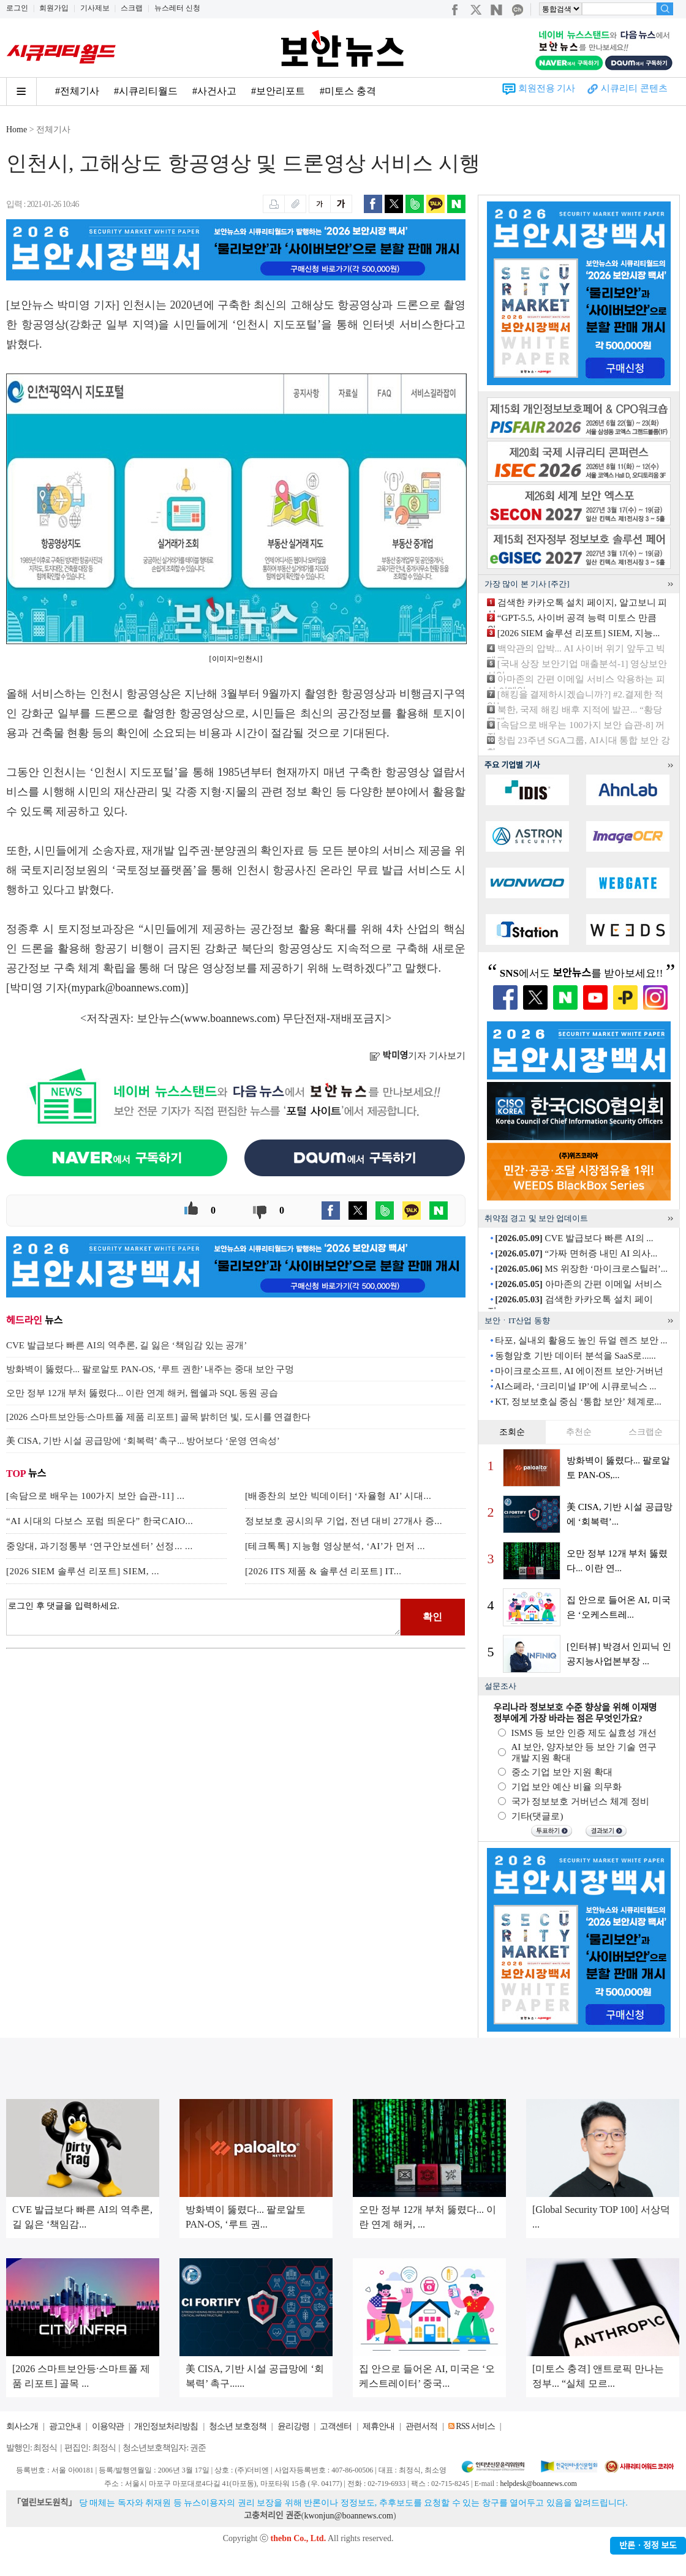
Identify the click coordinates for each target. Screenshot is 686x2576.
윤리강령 (293, 2426)
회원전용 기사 (547, 88)
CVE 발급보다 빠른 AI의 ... (574, 1238)
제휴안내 (378, 2426)
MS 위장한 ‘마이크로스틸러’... (581, 1269)
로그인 (17, 8)
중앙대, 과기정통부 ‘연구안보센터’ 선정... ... (99, 1546)
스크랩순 (645, 1431)
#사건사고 (214, 91)
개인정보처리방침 (166, 2426)
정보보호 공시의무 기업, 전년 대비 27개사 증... (343, 1521)
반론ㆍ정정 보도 (648, 2545)
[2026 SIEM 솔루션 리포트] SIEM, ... (82, 1571)
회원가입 (54, 8)
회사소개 (22, 2426)
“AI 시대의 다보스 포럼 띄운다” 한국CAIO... (99, 1521)
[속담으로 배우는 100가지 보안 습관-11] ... (95, 1496)
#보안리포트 (278, 91)
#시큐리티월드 (146, 91)
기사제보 (95, 8)
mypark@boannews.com (126, 988)
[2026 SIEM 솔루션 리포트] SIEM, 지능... (578, 633)
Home (16, 129)
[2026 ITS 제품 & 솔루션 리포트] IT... (323, 1571)
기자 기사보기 (417, 1056)
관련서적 (421, 2426)
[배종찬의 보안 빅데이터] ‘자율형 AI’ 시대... (338, 1496)
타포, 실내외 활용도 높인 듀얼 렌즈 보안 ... (581, 1340)
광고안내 (65, 2426)
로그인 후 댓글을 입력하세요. (203, 1617)
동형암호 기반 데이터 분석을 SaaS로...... (575, 1356)
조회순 (512, 1431)
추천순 (579, 1431)
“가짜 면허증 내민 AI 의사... (576, 1253)
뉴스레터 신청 (177, 8)
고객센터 (336, 2426)
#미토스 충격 (348, 91)
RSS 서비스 (475, 2426)
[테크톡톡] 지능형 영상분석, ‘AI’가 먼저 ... (335, 1546)
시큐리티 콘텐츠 (634, 88)
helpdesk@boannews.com (538, 2483)
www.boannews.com (230, 1018)
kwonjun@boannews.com (348, 2515)
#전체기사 (77, 91)
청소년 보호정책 (237, 2426)
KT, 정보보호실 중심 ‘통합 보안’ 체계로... (578, 1401)
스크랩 (132, 8)
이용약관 (108, 2426)
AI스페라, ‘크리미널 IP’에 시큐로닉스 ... (575, 1386)
